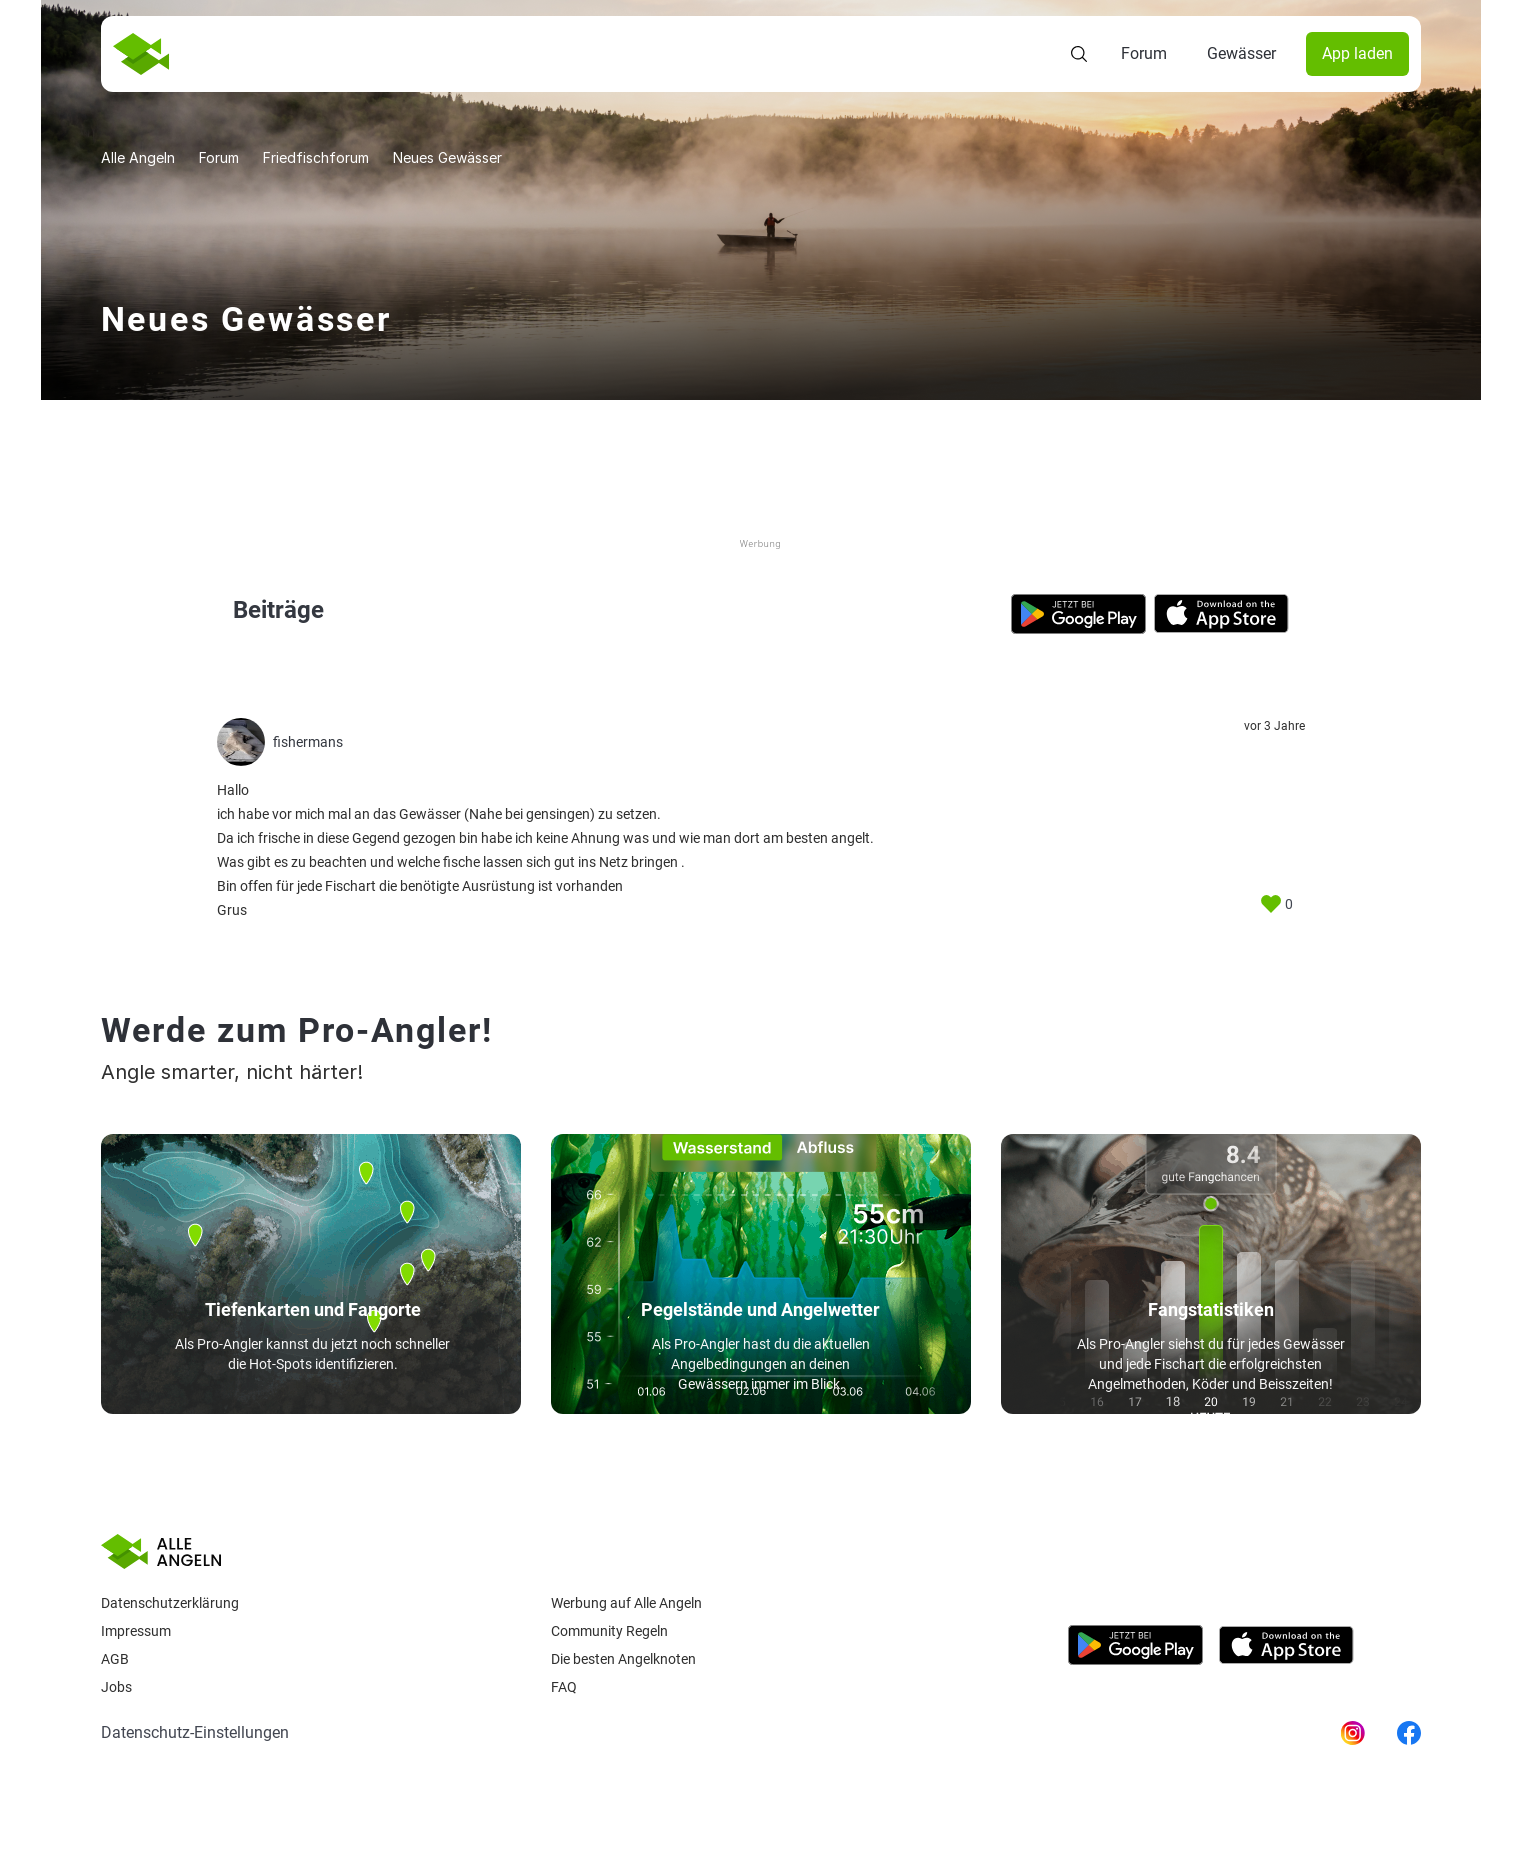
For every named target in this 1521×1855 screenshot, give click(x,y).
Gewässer (1241, 53)
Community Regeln (609, 1631)
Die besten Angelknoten (623, 1659)
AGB (115, 1659)
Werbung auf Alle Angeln (626, 1603)
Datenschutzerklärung (170, 1603)
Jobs (116, 1687)
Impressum (136, 1631)
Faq (564, 1687)
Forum (1144, 53)
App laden (1357, 53)
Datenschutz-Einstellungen (195, 1732)
